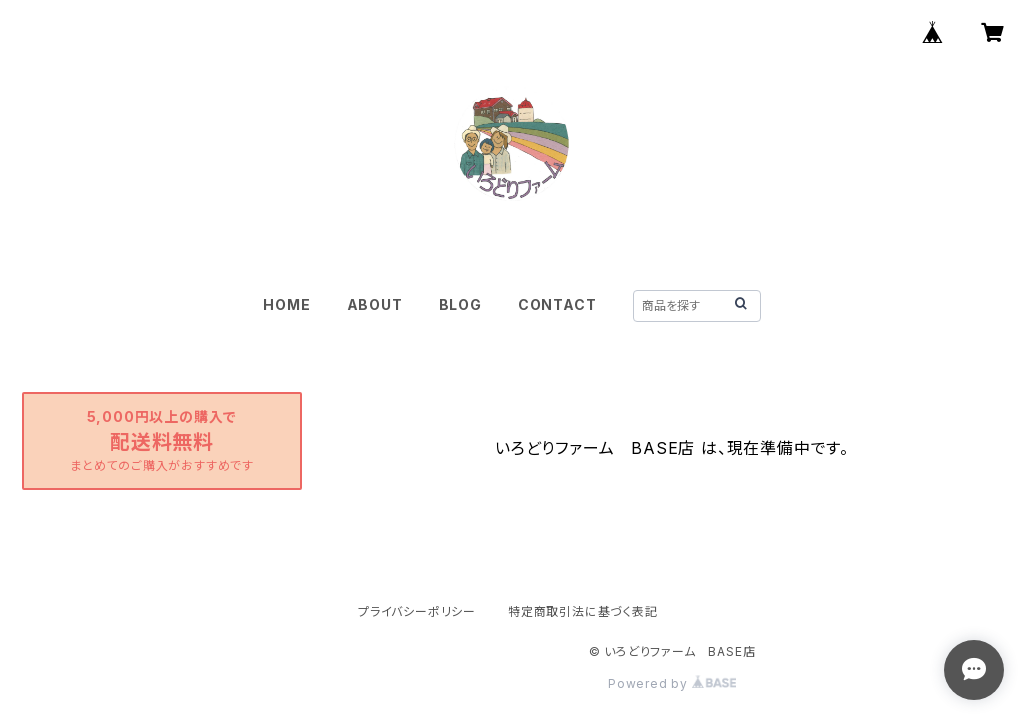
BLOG (460, 304)
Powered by (672, 683)
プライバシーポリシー (417, 611)
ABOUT (375, 304)
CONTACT (557, 304)
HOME (286, 304)
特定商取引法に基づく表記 (583, 611)
